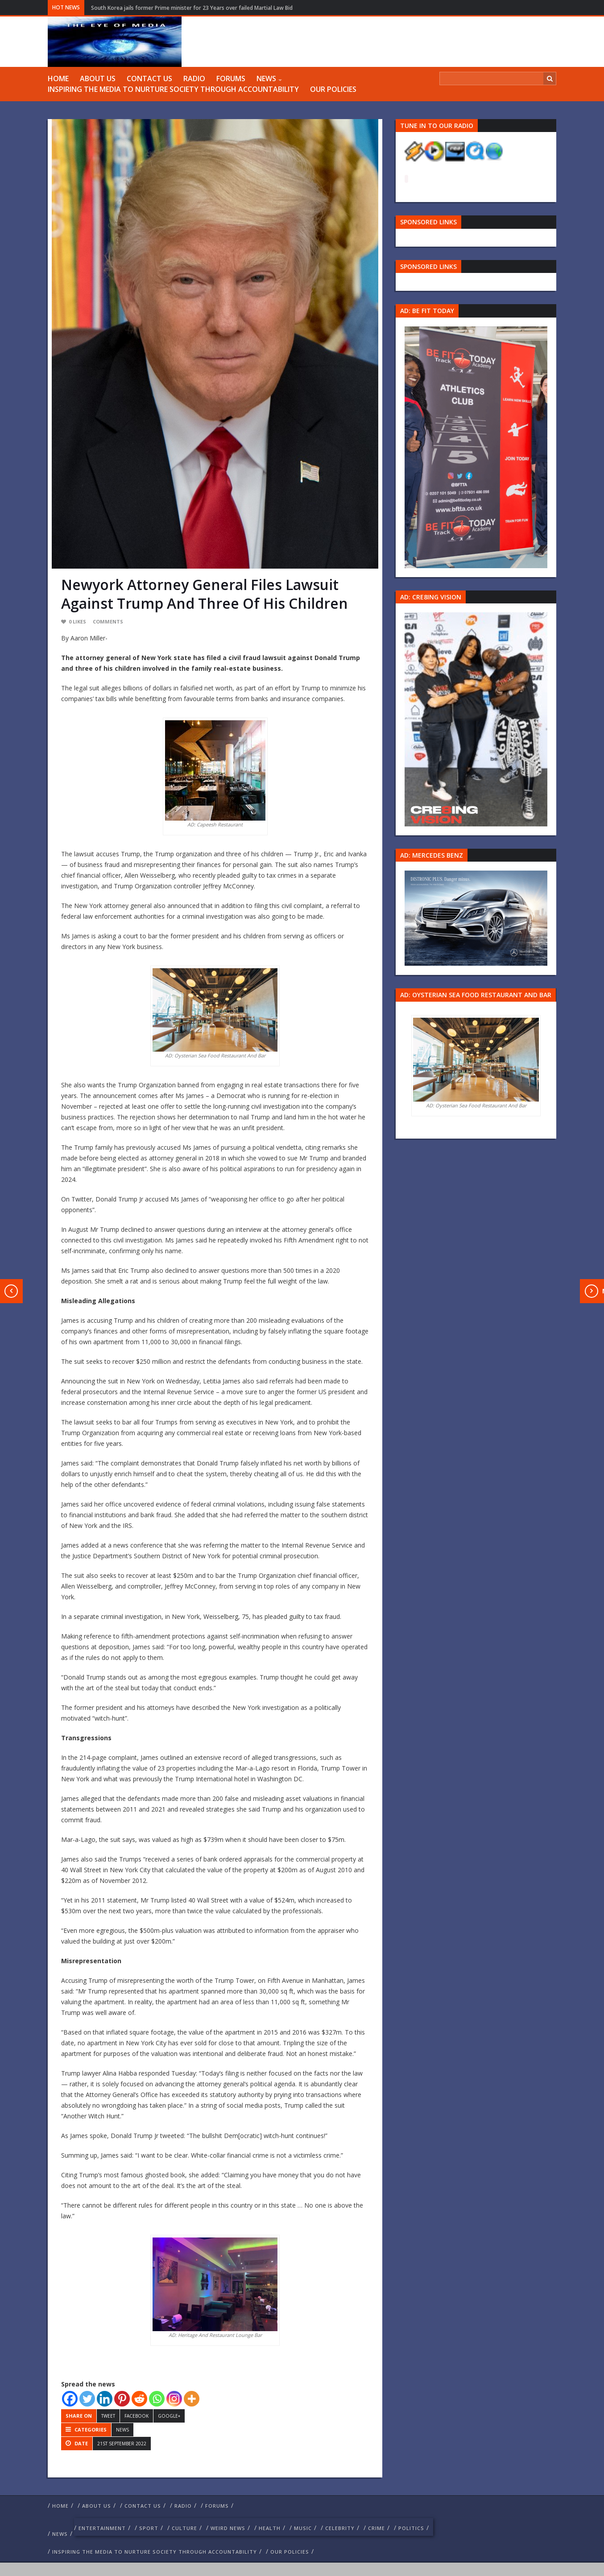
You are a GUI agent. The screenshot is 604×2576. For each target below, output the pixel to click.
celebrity (340, 2528)
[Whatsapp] (157, 2399)
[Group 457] (476, 718)
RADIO (194, 78)
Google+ (169, 2416)
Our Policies (333, 89)
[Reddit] (139, 2399)
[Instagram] (174, 2399)
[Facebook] (70, 2399)
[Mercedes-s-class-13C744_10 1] (476, 917)
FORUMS (230, 78)
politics (411, 2528)
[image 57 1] (476, 446)
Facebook (136, 2416)
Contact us (149, 78)
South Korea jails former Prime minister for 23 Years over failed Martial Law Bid (192, 8)
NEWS (266, 78)
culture (184, 2528)
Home (58, 78)
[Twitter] (87, 2399)
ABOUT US (98, 78)
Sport (148, 2528)
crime (376, 2528)
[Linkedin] (104, 2399)
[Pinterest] (122, 2399)
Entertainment (102, 2528)
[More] (191, 2399)
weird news (228, 2528)
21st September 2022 (121, 2443)
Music (303, 2528)
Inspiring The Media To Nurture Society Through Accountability (173, 89)
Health (270, 2528)
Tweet (108, 2416)
